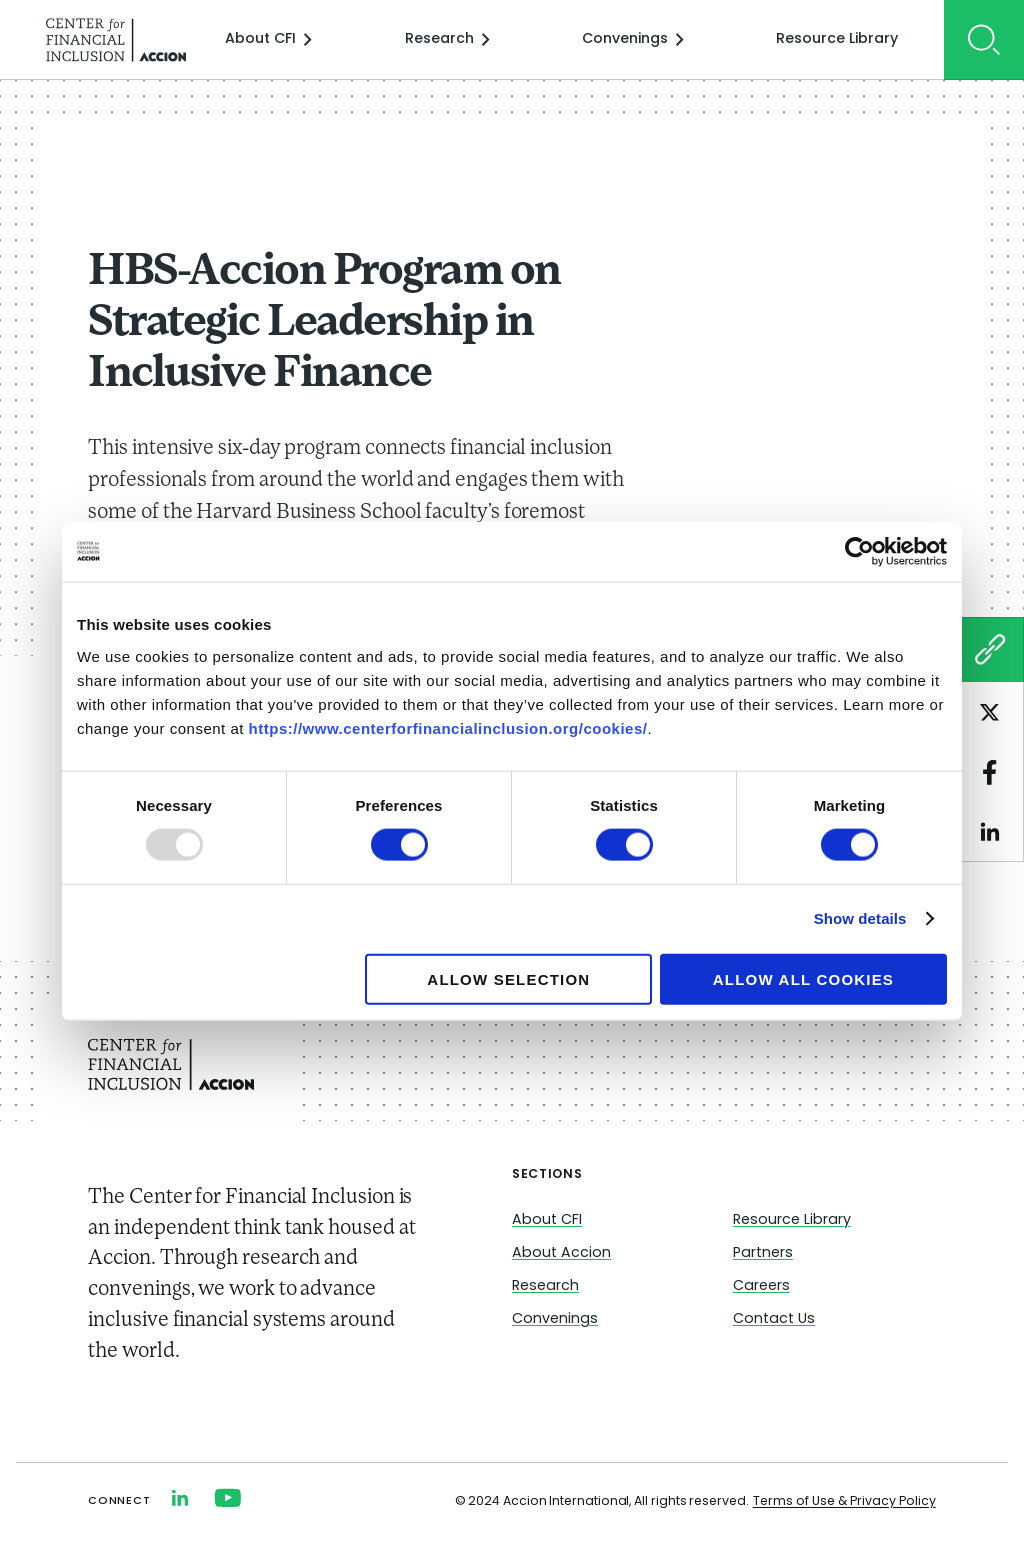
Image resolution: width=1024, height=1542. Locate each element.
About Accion (561, 1253)
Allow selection (508, 978)
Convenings (633, 39)
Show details (860, 918)
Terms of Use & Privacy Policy (844, 1502)
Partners (763, 1253)
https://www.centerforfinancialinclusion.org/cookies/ (448, 727)
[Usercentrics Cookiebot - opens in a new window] (859, 552)
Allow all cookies (803, 978)
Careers (761, 1286)
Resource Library (837, 39)
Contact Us (774, 1319)
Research (447, 39)
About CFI (268, 39)
